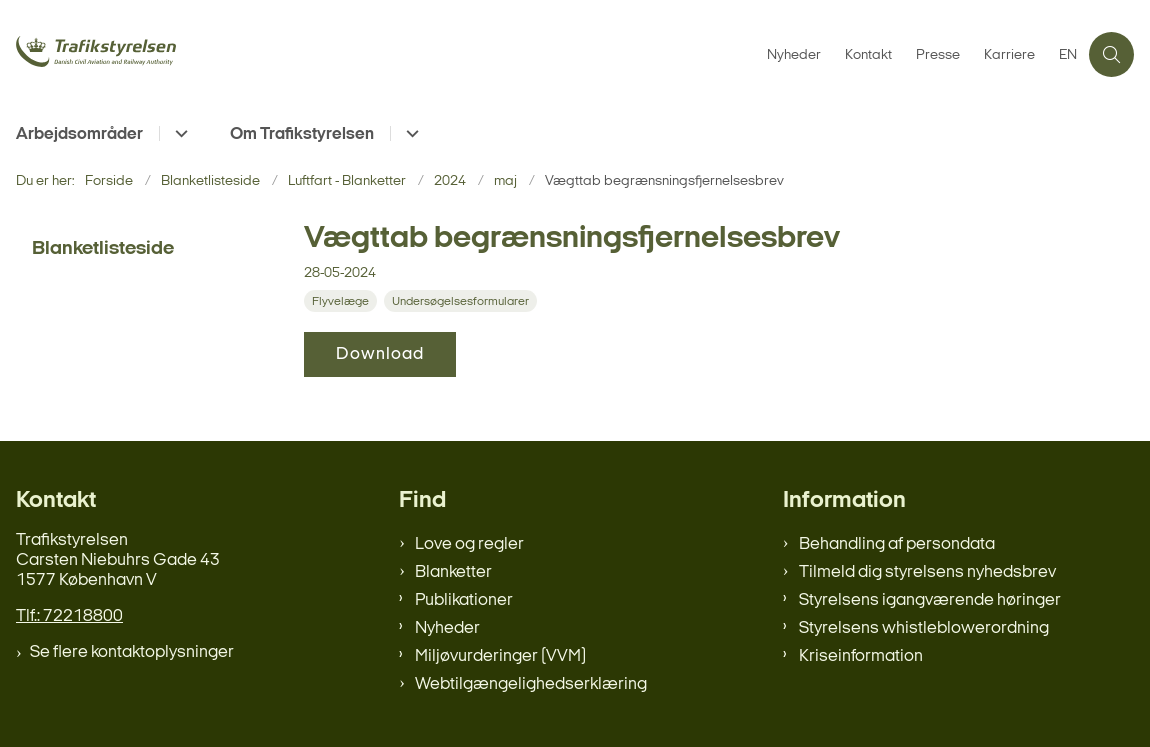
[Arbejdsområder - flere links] (178, 133)
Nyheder (447, 628)
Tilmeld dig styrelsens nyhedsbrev (927, 572)
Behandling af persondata (897, 544)
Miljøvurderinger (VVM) (500, 656)
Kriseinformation (861, 656)
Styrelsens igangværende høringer (930, 600)
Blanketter (453, 572)
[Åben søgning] (1111, 54)
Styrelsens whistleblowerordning (924, 628)
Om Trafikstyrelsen (302, 134)
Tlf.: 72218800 (69, 616)
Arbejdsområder (79, 134)
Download (380, 354)
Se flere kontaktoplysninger (132, 652)
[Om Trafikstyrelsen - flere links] (409, 133)
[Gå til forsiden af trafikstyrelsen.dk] (158, 54)
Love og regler (469, 544)
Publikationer (464, 600)
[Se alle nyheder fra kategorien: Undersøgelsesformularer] (462, 301)
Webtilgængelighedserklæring (531, 684)
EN (1068, 56)
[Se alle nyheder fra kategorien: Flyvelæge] (342, 301)
